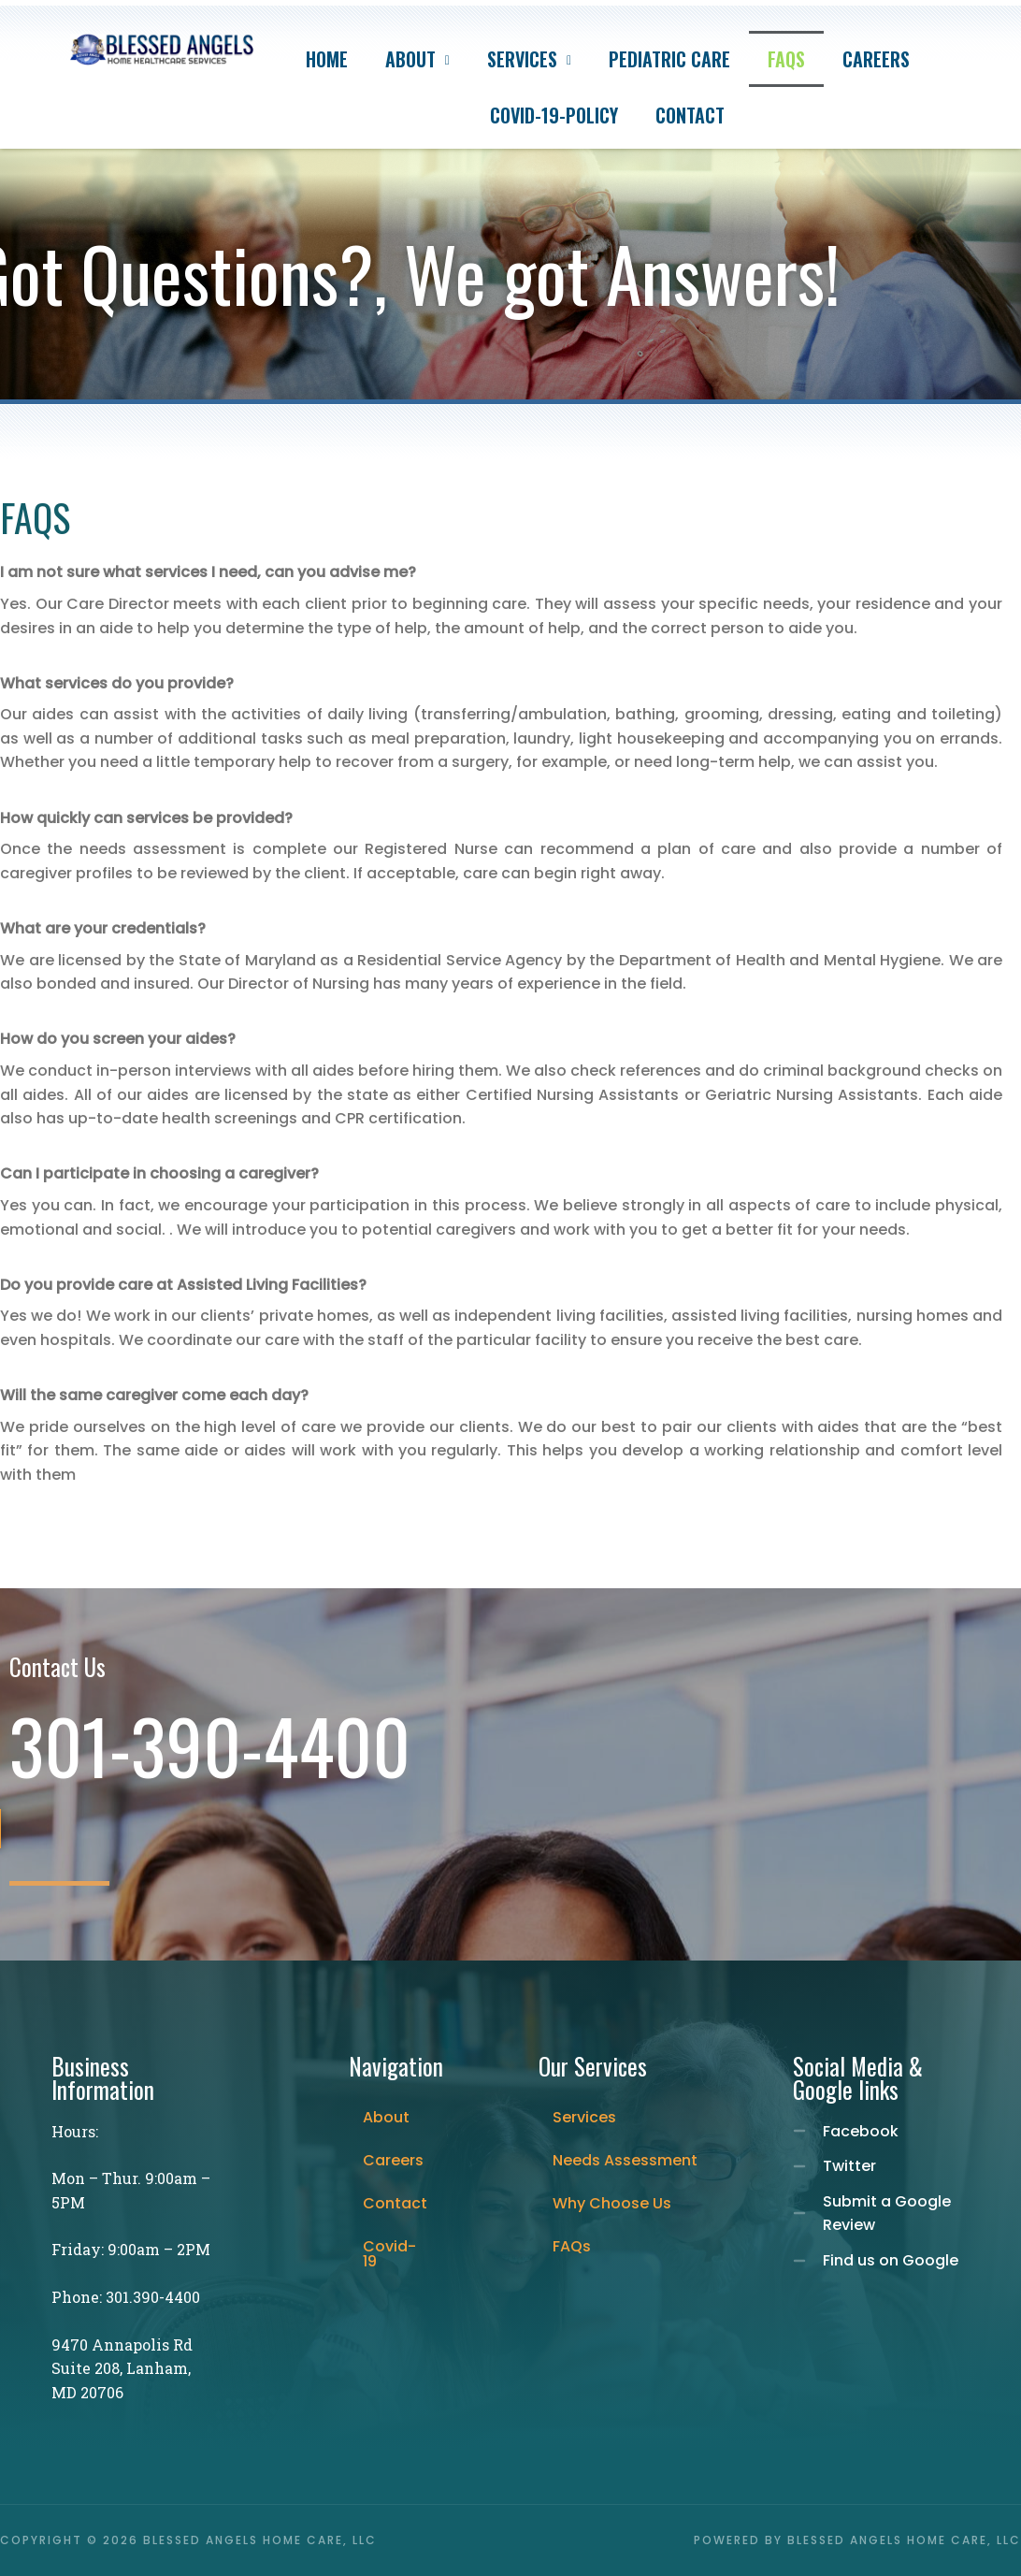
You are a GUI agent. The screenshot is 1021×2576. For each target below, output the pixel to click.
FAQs (786, 59)
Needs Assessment (625, 2160)
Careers (876, 59)
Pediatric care (669, 59)
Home (327, 59)
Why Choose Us (612, 2203)
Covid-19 (389, 2254)
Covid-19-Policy (554, 115)
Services (529, 59)
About (417, 59)
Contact (690, 115)
